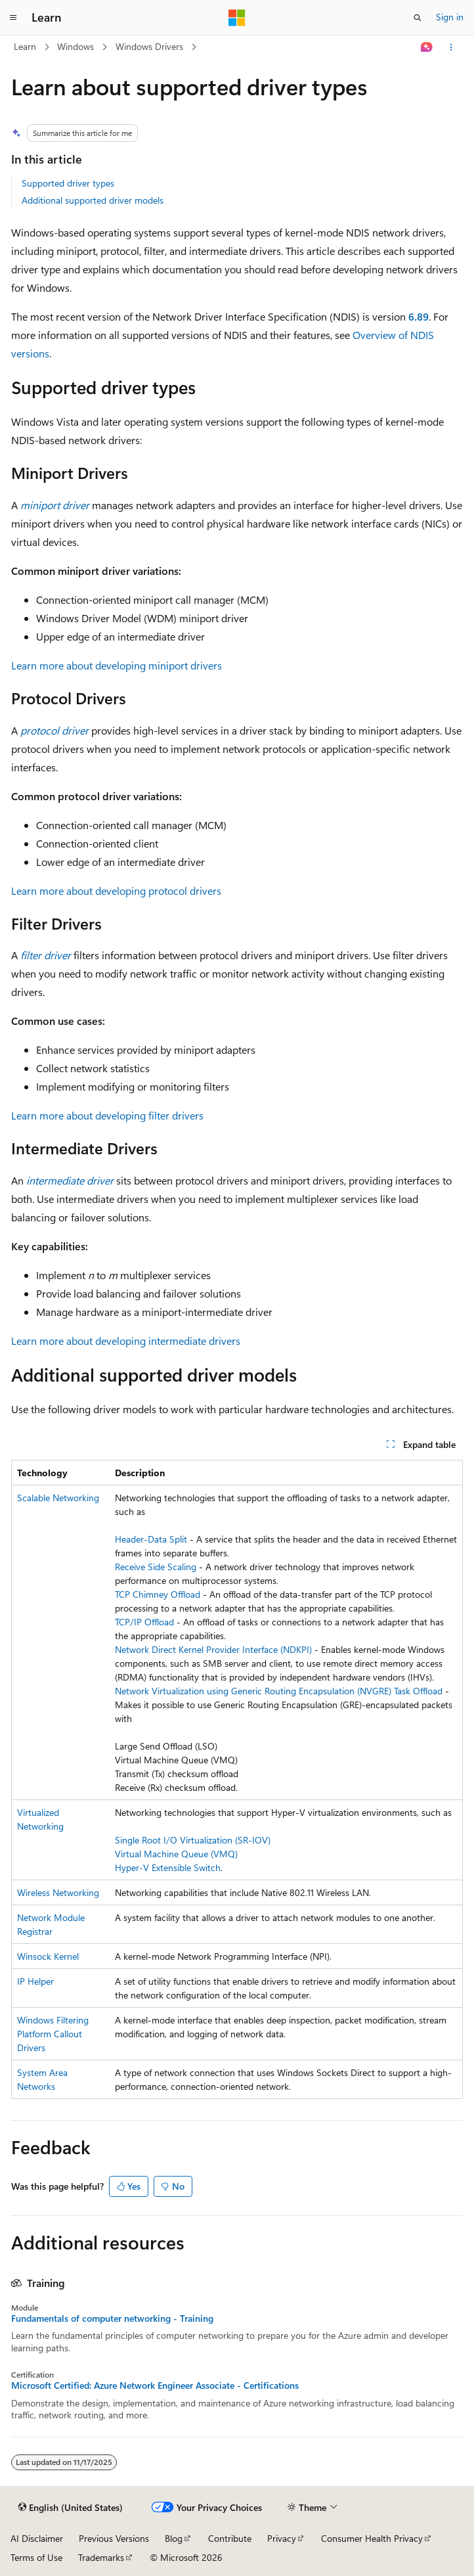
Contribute (229, 2538)
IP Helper (35, 1981)
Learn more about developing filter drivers (107, 1115)
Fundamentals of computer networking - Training (112, 2318)
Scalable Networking (58, 1497)
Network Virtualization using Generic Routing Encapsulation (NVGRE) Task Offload (278, 1690)
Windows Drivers (149, 46)
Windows (75, 46)
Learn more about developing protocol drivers (116, 890)
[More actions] (451, 47)
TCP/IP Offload (144, 1622)
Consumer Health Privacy (372, 2538)
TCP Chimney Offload (157, 1594)
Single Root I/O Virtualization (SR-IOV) (192, 1840)
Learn (25, 46)
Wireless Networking (58, 1892)
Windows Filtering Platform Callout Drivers (53, 2034)
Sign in (449, 17)
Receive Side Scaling (155, 1566)
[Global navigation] (13, 18)
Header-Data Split (151, 1539)
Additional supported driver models (92, 200)
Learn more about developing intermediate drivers (125, 1340)
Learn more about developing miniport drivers (116, 665)
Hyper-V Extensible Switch (168, 1867)
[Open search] (417, 18)
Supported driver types (68, 183)
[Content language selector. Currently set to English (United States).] (71, 2507)
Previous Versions (114, 2538)
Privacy (281, 2538)
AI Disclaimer (37, 2538)
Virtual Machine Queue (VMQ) (176, 1853)
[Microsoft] (237, 17)
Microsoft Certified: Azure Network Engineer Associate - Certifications (155, 2385)
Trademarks (101, 2557)
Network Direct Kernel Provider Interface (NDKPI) (213, 1649)
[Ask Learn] (427, 47)
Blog (174, 2538)
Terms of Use (36, 2557)
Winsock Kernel (48, 1956)
